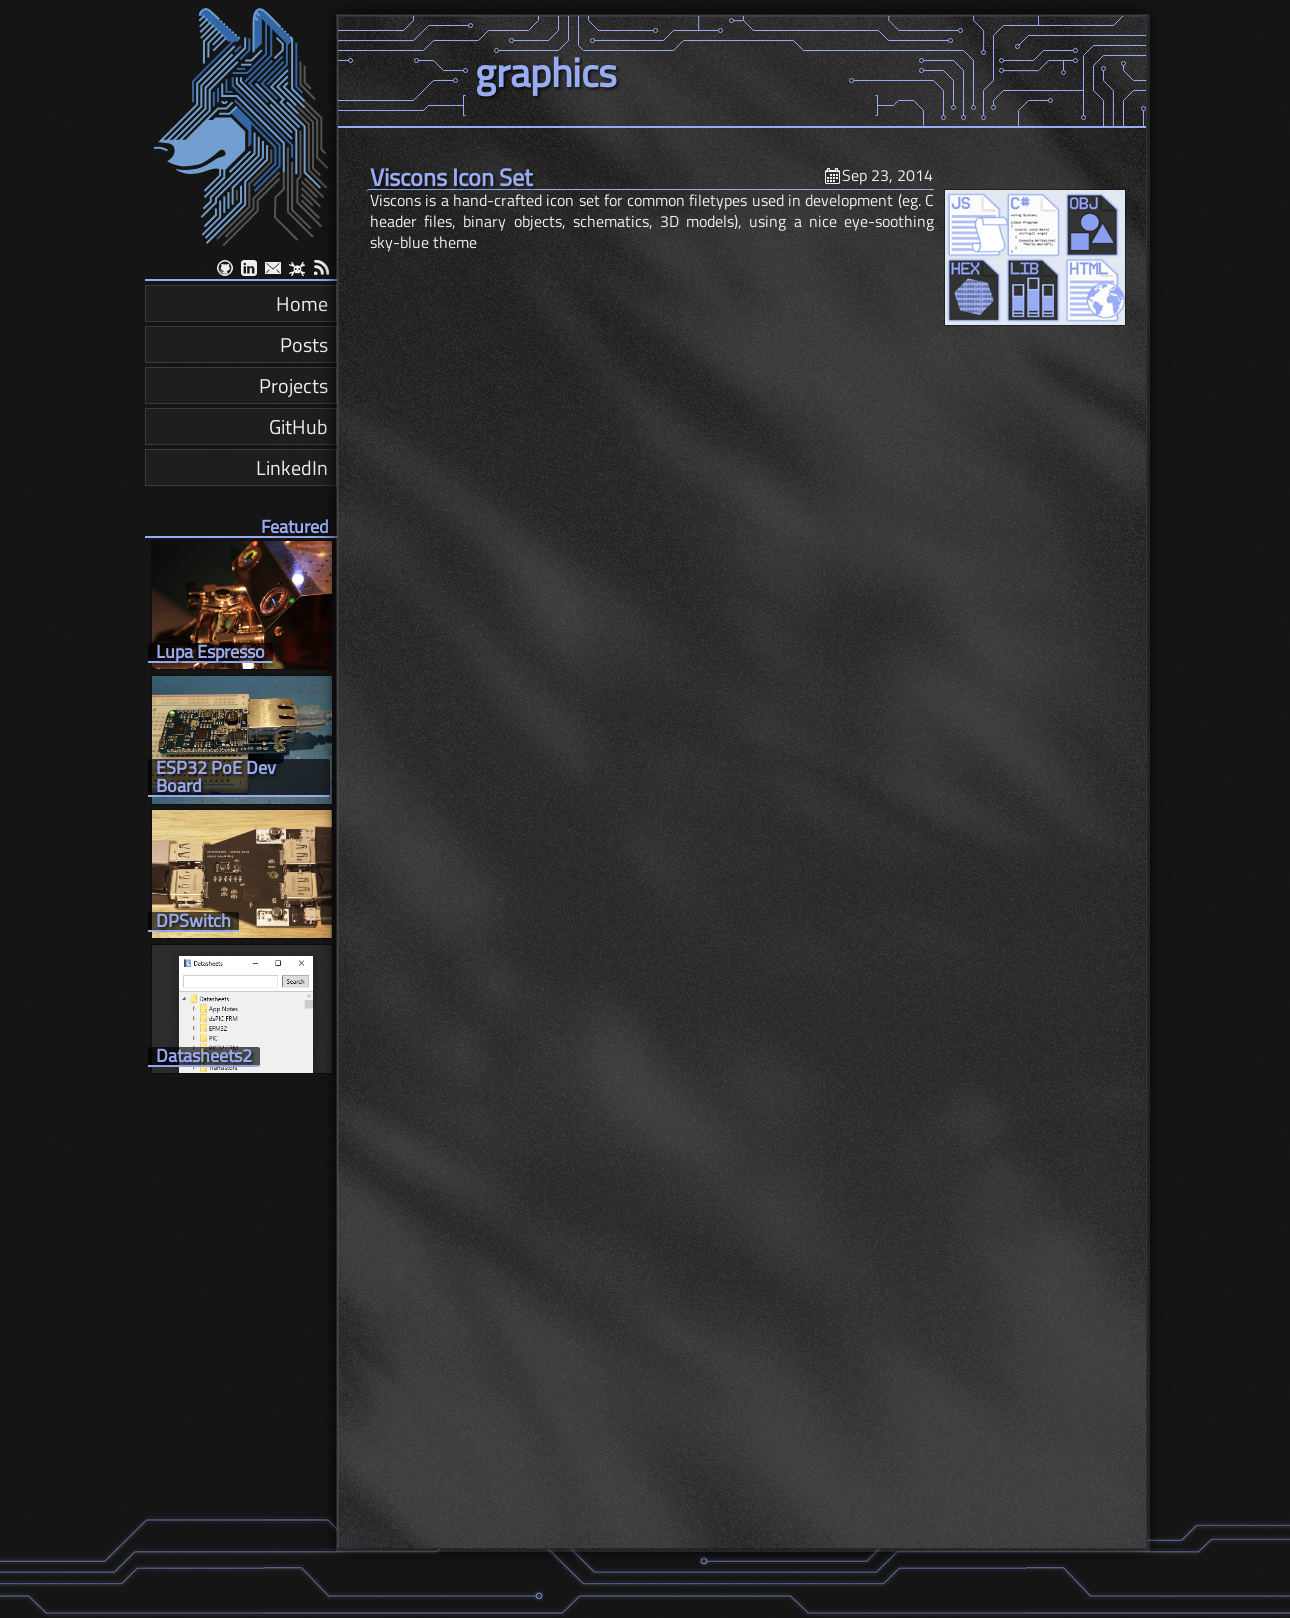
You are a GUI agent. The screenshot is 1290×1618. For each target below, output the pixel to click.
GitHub (298, 426)
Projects (293, 385)
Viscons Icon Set (451, 177)
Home (302, 303)
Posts (304, 344)
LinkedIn (292, 467)
